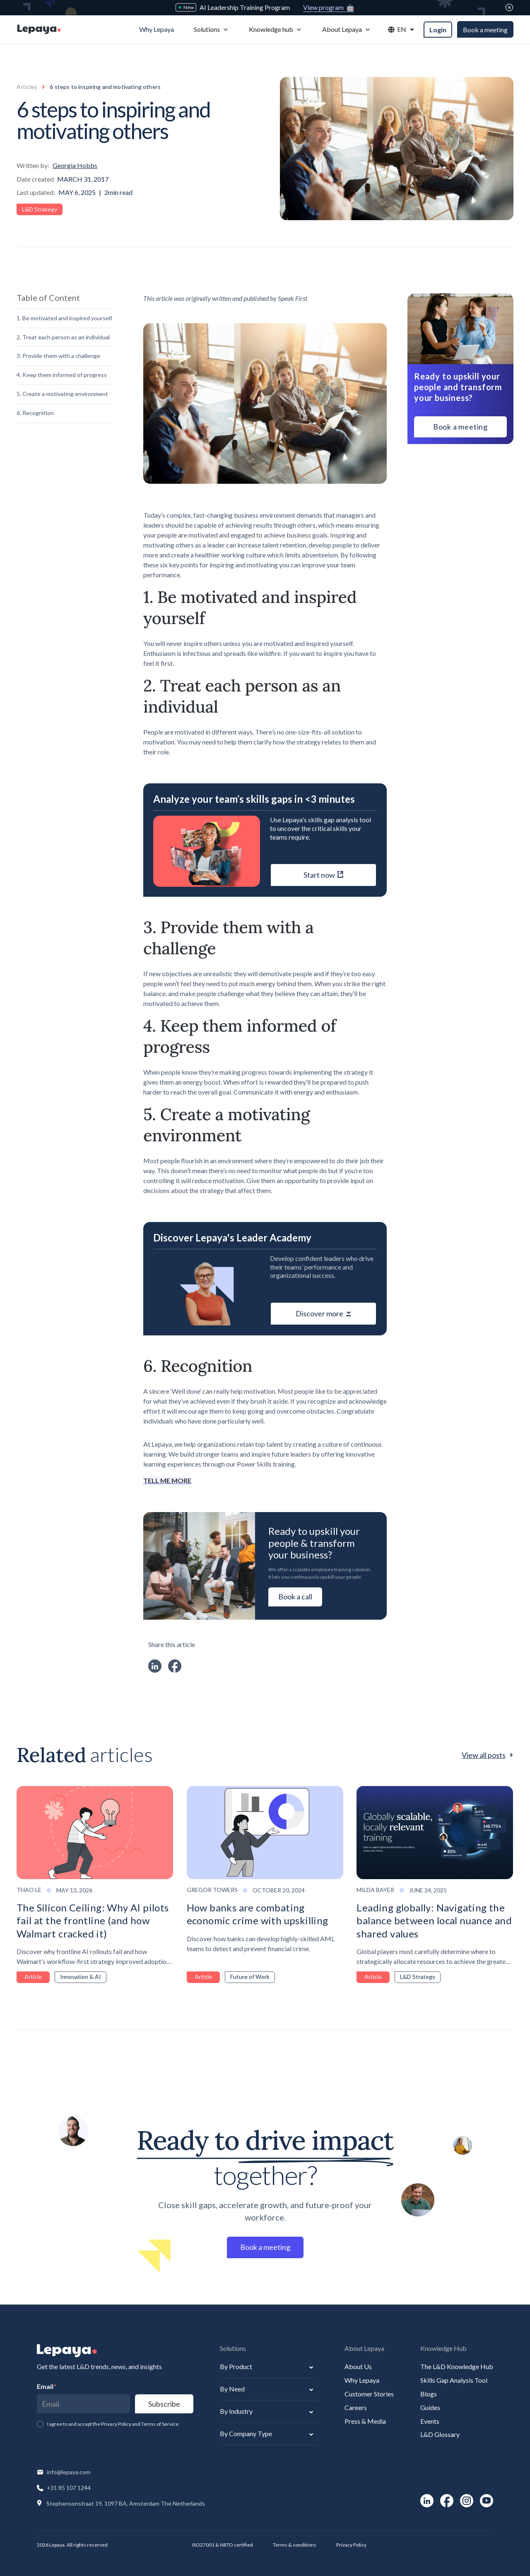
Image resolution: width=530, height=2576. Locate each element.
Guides (430, 2407)
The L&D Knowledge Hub (456, 2366)
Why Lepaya (361, 2380)
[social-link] (427, 2500)
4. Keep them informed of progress (62, 374)
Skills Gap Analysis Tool (453, 2380)
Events (429, 2421)
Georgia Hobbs (75, 165)
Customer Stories (369, 2394)
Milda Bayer (375, 1889)
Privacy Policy (351, 2545)
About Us (358, 2366)
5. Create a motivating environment (62, 393)
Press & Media (365, 2421)
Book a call (295, 1596)
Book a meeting (485, 30)
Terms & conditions (294, 2545)
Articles (27, 86)
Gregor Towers (212, 1889)
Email (46, 2386)
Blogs (428, 2394)
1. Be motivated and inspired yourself (64, 318)
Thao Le (29, 1889)
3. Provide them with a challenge (58, 355)
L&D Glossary (440, 2434)
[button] (211, 29)
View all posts (484, 1755)
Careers (355, 2407)
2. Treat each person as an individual (63, 337)
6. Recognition (35, 412)
